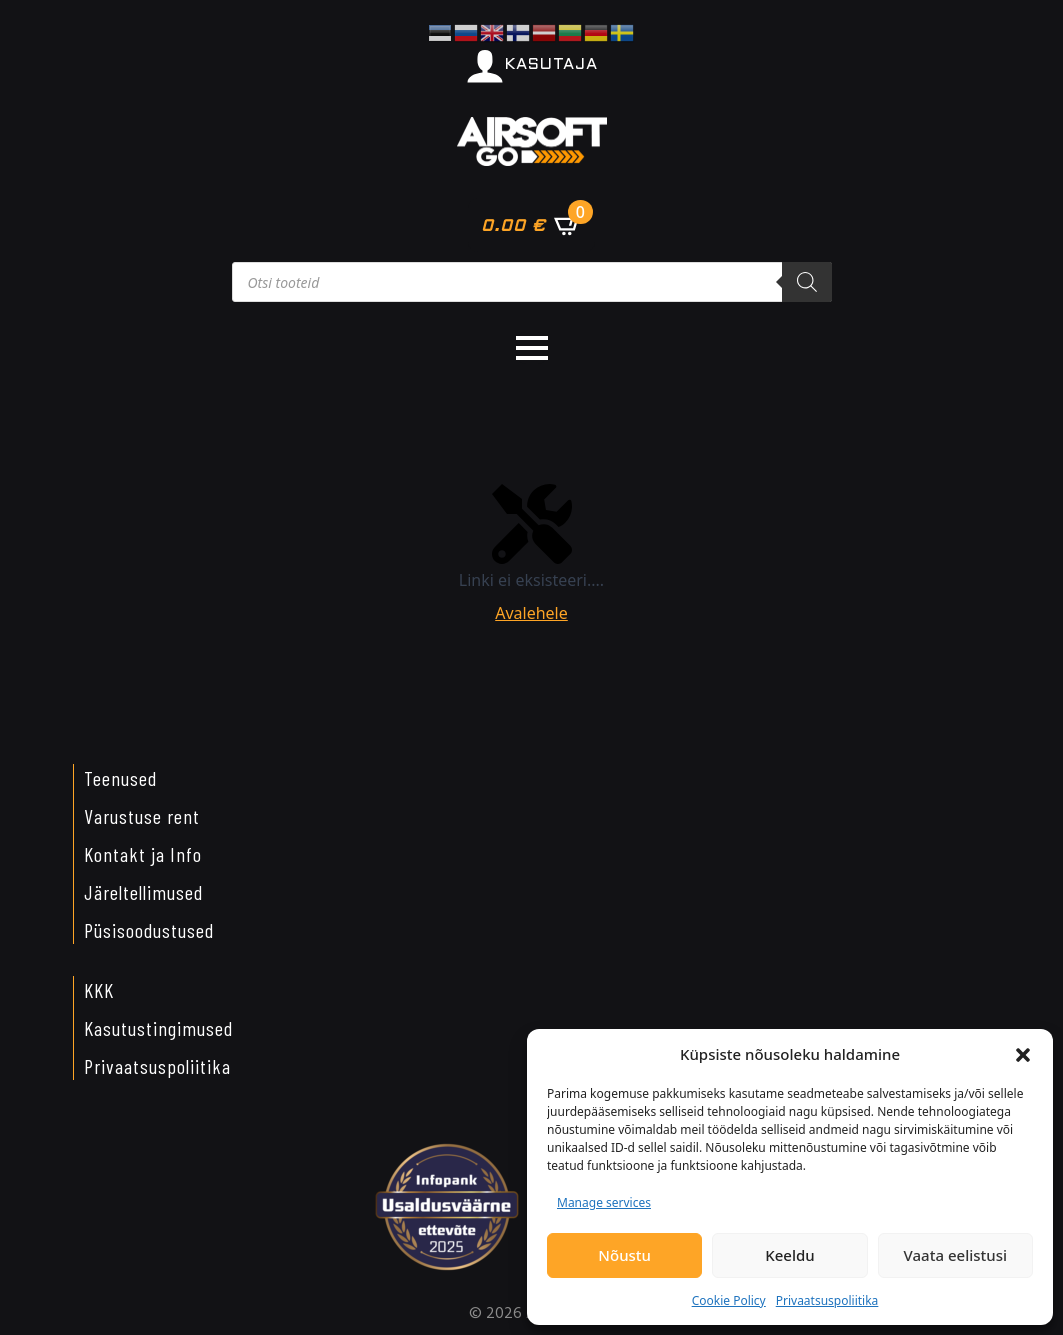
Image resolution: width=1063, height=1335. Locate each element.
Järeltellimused (143, 892)
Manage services (604, 1202)
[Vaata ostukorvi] (531, 225)
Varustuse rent (142, 816)
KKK (99, 990)
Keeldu (789, 1255)
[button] (1023, 1055)
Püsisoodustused (149, 930)
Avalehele (531, 613)
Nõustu (624, 1255)
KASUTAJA (551, 64)
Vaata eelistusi (955, 1255)
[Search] (807, 282)
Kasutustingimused (158, 1028)
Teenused (120, 778)
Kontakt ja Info (143, 854)
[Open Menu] (532, 348)
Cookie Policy (729, 1300)
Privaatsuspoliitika (827, 1300)
